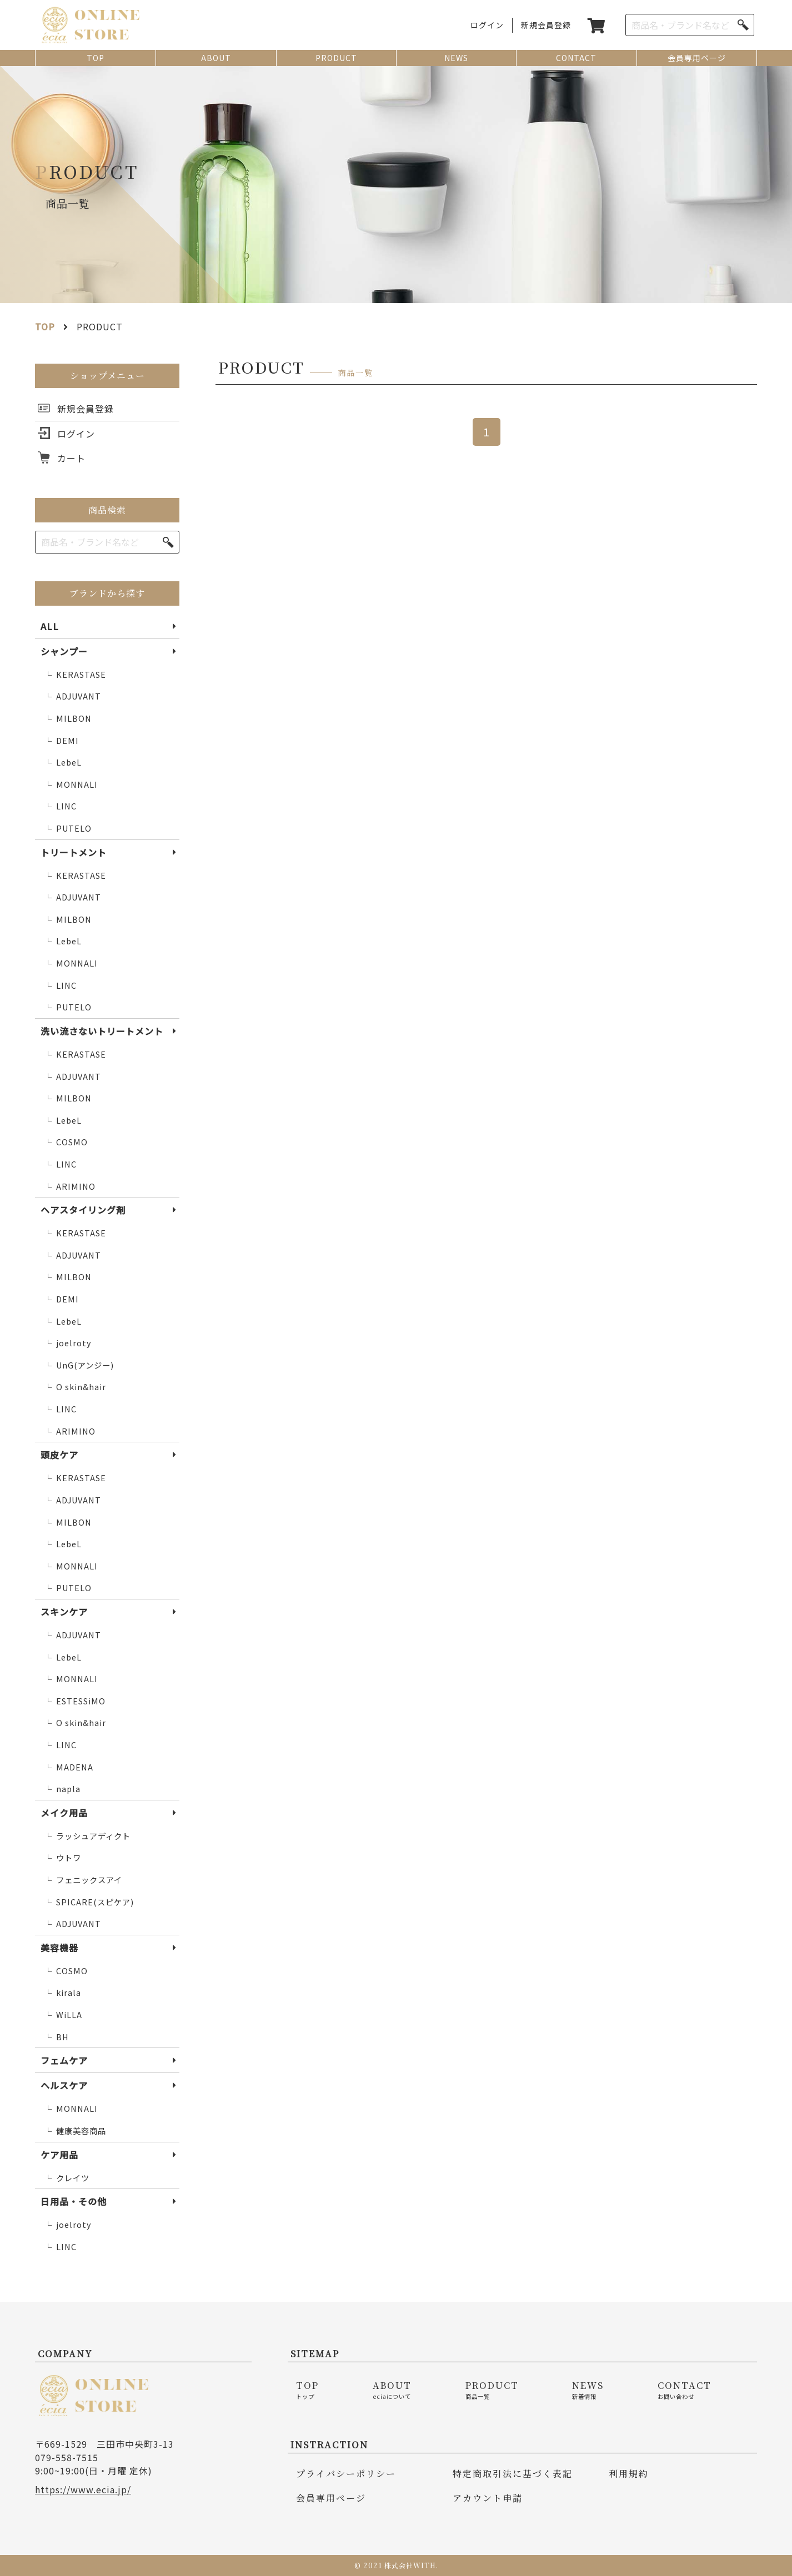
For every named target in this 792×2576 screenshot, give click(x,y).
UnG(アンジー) (79, 1365)
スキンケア (64, 1611)
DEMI (61, 740)
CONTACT (576, 57)
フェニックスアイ (83, 1880)
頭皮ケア (59, 1454)
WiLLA (63, 2015)
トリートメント (74, 852)
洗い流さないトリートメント (102, 1031)
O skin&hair (75, 1387)
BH (56, 2037)
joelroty (68, 1343)
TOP (95, 57)
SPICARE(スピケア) (89, 1902)
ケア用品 (59, 2154)
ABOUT (216, 57)
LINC (60, 806)
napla (62, 1789)
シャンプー (64, 651)
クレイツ (66, 2178)
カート (71, 458)
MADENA (68, 1767)
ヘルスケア (64, 2085)
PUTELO (68, 828)
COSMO (66, 1142)
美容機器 (59, 1947)
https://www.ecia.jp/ (83, 2489)
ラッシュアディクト (87, 1836)
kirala (62, 1992)
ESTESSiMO (75, 1701)
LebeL (63, 762)
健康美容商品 (75, 2131)
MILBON (68, 718)
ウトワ (62, 1858)
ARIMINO (70, 1186)
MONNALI (71, 784)
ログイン (487, 25)
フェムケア (64, 2060)
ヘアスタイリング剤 (83, 1209)
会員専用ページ (697, 57)
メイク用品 (64, 1812)
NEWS (456, 57)
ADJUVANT (72, 696)
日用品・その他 (74, 2201)
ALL (50, 626)
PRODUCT (336, 57)
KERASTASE (75, 674)
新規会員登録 (546, 25)
